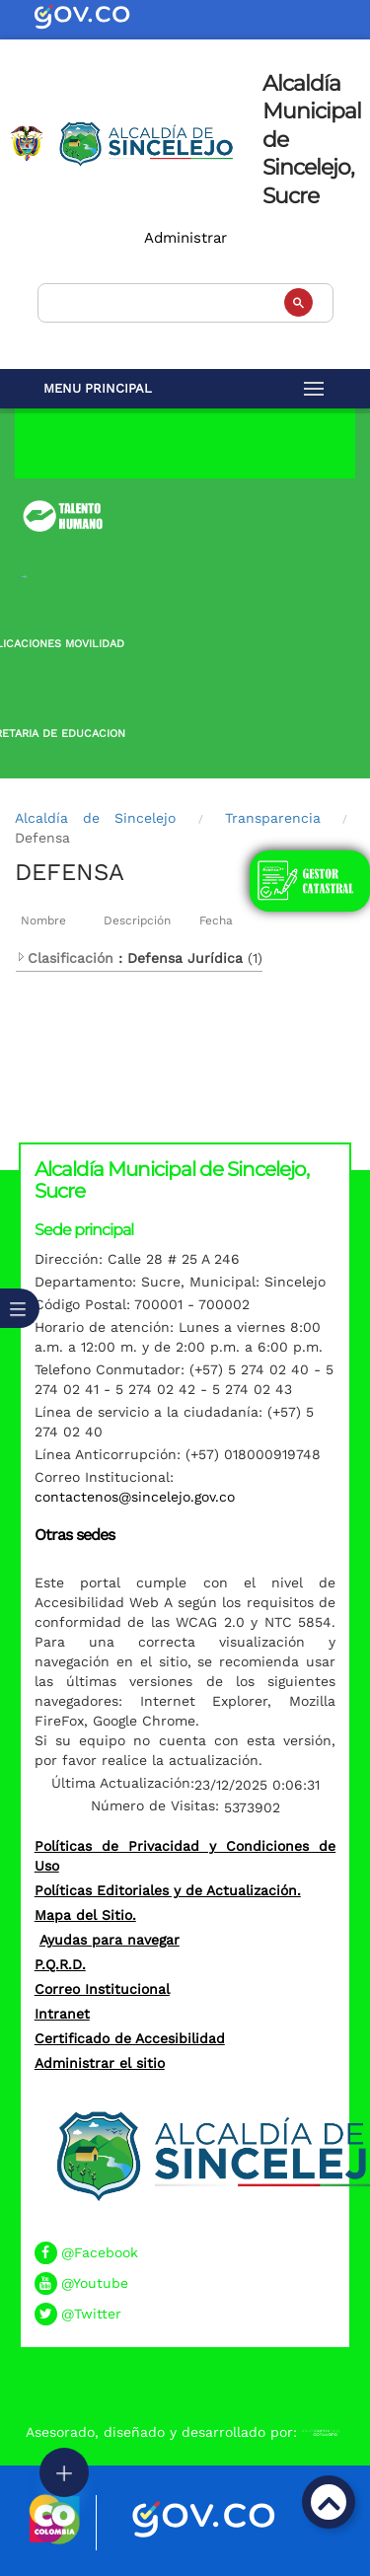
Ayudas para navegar (109, 1940)
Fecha (216, 920)
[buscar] (183, 300)
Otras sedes (74, 1534)
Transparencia (273, 818)
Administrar (185, 238)
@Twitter (91, 2313)
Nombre (43, 920)
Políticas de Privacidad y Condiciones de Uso (185, 1856)
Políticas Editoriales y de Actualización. (168, 1890)
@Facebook (99, 2252)
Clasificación (64, 958)
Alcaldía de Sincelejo (95, 818)
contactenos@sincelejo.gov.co (135, 1497)
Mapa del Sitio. (85, 1915)
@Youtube (94, 2283)
